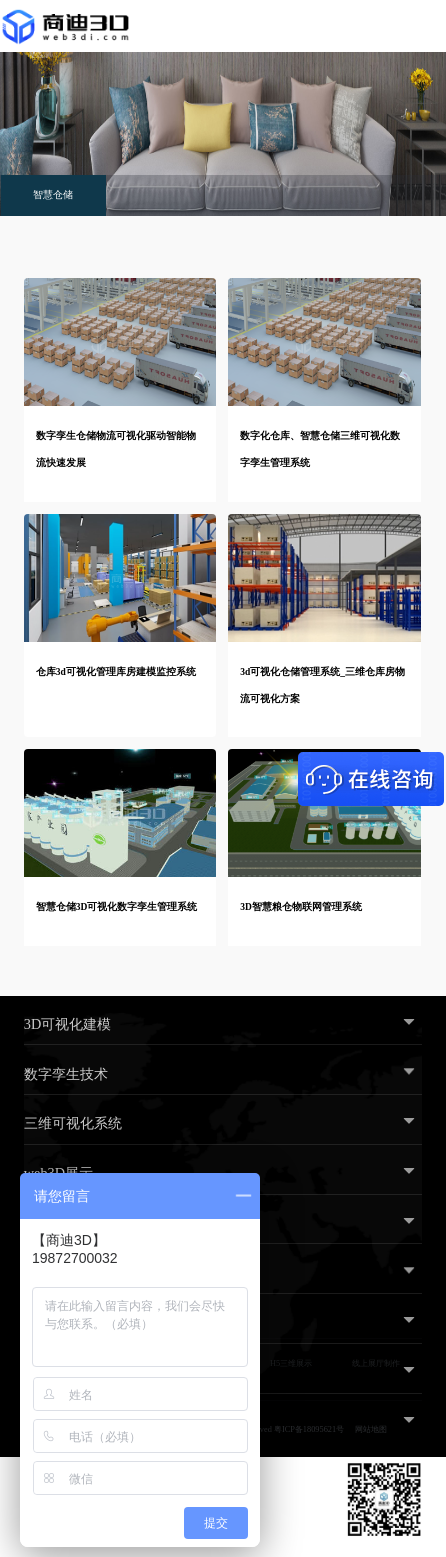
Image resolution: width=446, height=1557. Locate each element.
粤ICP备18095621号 (309, 1429)
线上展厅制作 (376, 1363)
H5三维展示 (291, 1363)
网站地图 (371, 1429)
